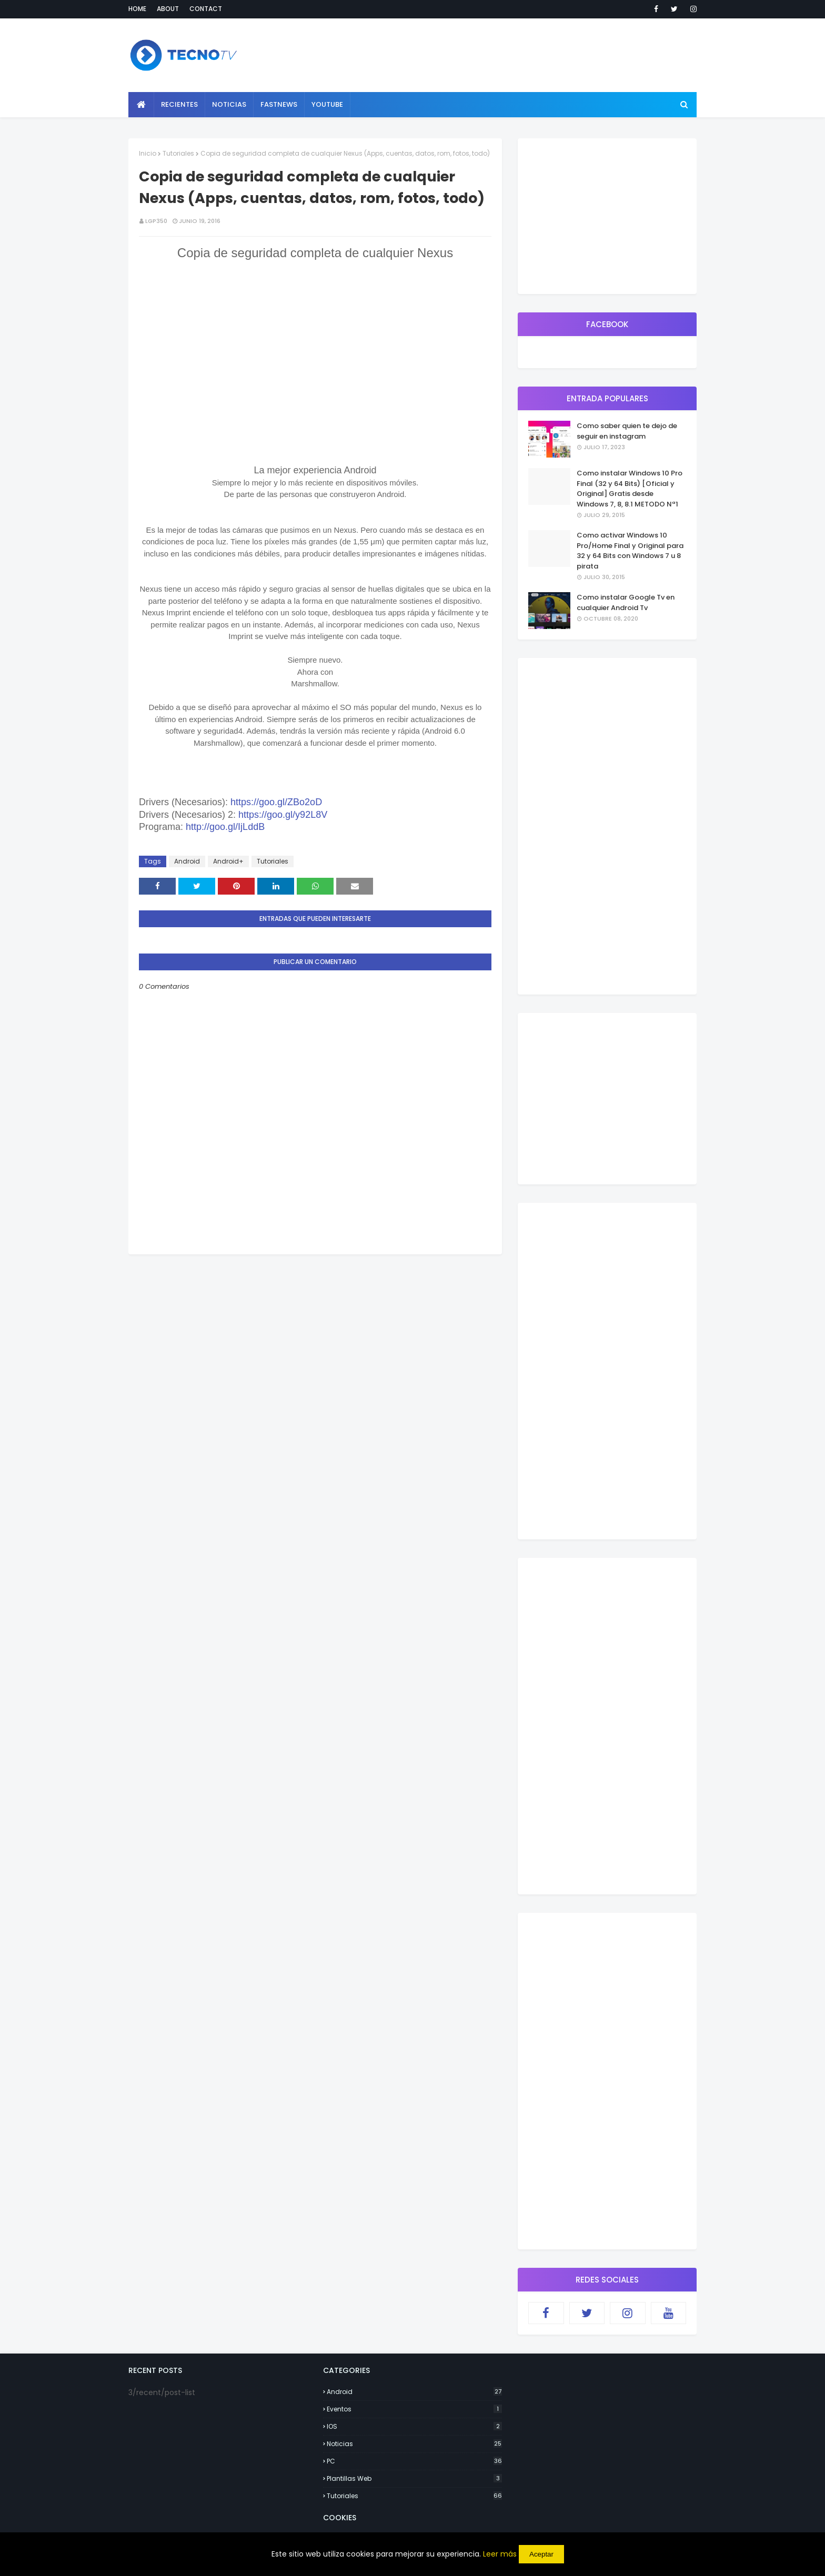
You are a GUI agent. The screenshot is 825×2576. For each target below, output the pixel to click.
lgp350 (156, 221)
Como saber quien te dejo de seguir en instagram (627, 431)
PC (414, 2461)
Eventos (414, 2409)
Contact (205, 8)
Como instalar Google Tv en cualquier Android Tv (626, 602)
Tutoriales (178, 153)
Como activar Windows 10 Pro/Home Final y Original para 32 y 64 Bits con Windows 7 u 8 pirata (630, 550)
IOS (414, 2426)
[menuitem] (141, 104)
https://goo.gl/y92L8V (282, 814)
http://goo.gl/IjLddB (225, 827)
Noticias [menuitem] (229, 104)
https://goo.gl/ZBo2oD (276, 802)
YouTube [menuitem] (327, 104)
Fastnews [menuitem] (278, 104)
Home (137, 8)
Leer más (500, 2554)
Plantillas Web (414, 2478)
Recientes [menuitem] (179, 104)
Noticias (414, 2443)
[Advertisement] (315, 1328)
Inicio (147, 153)
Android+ (228, 861)
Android (187, 861)
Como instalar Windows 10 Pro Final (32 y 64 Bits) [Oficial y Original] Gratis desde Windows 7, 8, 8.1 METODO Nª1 (629, 488)
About (168, 8)
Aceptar (541, 2554)
